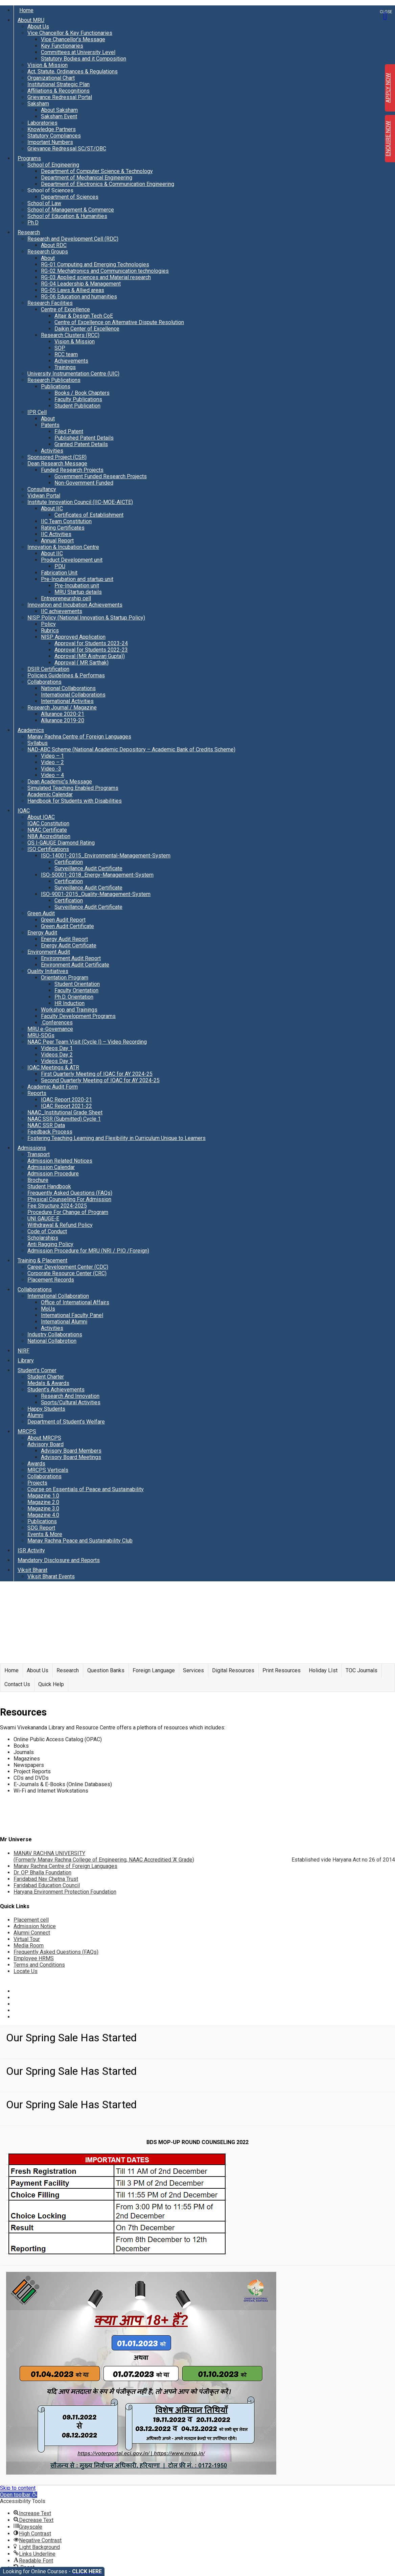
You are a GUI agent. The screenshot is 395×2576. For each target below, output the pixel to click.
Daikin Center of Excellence (86, 328)
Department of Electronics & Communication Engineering (107, 184)
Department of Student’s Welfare (66, 1421)
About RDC (54, 245)
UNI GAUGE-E (43, 1218)
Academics (31, 730)
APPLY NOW (388, 88)
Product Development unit (71, 560)
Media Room (29, 1945)
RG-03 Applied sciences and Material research (96, 277)
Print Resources (281, 1670)
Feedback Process (49, 1131)
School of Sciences (50, 190)
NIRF (23, 1350)
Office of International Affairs (75, 1302)
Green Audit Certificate (67, 926)
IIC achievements (61, 611)
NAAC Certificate (47, 830)
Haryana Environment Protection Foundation (65, 1892)
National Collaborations (68, 688)
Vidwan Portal (43, 495)
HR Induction (69, 1003)
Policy (48, 624)
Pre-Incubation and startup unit (77, 579)
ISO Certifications (48, 849)
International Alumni (64, 1321)
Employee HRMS (34, 1958)
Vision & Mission (47, 65)
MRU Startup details (78, 592)
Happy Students (46, 1409)
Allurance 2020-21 (62, 714)
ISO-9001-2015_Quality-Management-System (95, 894)
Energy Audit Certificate (68, 945)
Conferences (57, 1022)
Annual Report (57, 540)
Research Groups (47, 251)
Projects (37, 1483)
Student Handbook (49, 1186)
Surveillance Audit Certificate (88, 868)
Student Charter (45, 1377)
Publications (55, 386)
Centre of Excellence (65, 309)
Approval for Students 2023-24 (91, 643)
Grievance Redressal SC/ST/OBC (66, 148)
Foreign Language (154, 1670)
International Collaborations (73, 694)
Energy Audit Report (64, 939)
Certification (68, 862)
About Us (38, 26)
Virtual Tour (27, 1939)
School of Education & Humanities (67, 216)
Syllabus (37, 743)
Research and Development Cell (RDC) (72, 239)
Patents (50, 425)
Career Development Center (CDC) (67, 1267)
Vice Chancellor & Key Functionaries (69, 33)
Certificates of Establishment (88, 515)
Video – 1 (52, 756)
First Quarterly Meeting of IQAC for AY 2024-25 (97, 1074)
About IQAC (41, 817)
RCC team (66, 354)
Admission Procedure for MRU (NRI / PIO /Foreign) (88, 1250)
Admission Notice (35, 1926)
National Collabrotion (51, 1341)
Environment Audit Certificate (75, 965)
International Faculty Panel (72, 1315)
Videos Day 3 (57, 1061)
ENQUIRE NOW (388, 138)
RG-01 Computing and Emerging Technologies (95, 264)
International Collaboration (58, 1296)
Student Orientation (77, 984)
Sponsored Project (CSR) (57, 457)
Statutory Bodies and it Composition (83, 58)
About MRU (31, 20)
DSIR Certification (48, 669)
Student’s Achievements (56, 1389)
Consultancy (41, 489)
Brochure (37, 1180)
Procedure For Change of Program (67, 1212)
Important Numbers (50, 142)
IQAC (24, 810)
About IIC (52, 508)
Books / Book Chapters (82, 393)
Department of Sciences (69, 197)
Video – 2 (52, 762)
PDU (59, 566)
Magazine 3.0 (43, 1508)
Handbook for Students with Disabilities (74, 801)
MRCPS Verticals (47, 1470)
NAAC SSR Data (46, 1125)
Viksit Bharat (32, 1570)
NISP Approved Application (73, 637)
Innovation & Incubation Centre (63, 547)
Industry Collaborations (54, 1334)
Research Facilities (50, 303)
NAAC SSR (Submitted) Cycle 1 (64, 1119)
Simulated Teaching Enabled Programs (72, 788)
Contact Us (17, 1684)
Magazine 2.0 (43, 1502)
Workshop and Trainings (69, 1009)
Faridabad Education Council (47, 1885)
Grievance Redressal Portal (59, 97)
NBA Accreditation (48, 836)
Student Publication (77, 406)
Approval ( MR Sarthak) (81, 662)
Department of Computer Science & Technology (97, 171)
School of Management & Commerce (70, 209)
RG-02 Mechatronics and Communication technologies (105, 271)
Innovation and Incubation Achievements (74, 605)
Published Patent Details (84, 438)
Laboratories (42, 123)
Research (29, 232)
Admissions (32, 1148)
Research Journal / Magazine (62, 707)
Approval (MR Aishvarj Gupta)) (89, 656)
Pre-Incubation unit (76, 585)
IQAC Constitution (48, 823)
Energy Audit (42, 932)
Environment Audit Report (71, 958)
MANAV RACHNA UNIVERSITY (104, 1856)
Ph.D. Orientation (73, 997)
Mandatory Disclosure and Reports (59, 1560)
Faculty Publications (78, 399)
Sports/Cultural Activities (70, 1402)
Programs (29, 158)
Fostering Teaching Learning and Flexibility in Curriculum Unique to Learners (116, 1138)
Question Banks (105, 1670)
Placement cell (31, 1920)
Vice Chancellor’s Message (73, 39)
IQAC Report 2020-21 (66, 1099)
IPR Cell (37, 412)
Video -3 (51, 768)
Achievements (71, 361)
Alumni (35, 1415)
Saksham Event (59, 116)
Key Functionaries (62, 46)
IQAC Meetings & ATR (53, 1067)
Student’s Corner (37, 1370)
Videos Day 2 (57, 1054)
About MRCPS (44, 1438)
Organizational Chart (51, 78)
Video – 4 (52, 775)
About (48, 258)
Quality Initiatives (47, 971)
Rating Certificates (63, 528)
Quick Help (51, 1684)
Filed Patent (68, 431)
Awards (36, 1463)
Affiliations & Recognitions (58, 91)
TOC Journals (361, 1670)
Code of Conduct (47, 1231)
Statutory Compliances (54, 135)
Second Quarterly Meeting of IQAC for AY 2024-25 (100, 1080)
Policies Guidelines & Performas (66, 675)
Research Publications (53, 380)
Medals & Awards (48, 1383)
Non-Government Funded (83, 483)
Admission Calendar (51, 1167)
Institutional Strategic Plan (58, 84)
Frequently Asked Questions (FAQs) (69, 1193)
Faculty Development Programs (78, 1016)
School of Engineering (53, 165)
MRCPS (27, 1431)
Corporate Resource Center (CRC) (67, 1273)
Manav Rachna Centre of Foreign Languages (79, 736)
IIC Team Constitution (66, 521)
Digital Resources (233, 1670)
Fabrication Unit (59, 572)
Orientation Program (64, 977)
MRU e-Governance (50, 1029)
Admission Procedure (53, 1173)
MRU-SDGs (40, 1035)
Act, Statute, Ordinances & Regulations (72, 71)
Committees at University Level (78, 52)
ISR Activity (31, 1550)
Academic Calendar (50, 794)
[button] (18, 2495)
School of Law (44, 203)
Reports (36, 1093)
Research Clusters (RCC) (70, 335)
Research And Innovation (70, 1396)
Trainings (65, 367)
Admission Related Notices (59, 1161)
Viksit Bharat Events (51, 1576)
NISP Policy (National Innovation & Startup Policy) (86, 617)
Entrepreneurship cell (66, 598)
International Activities (67, 701)
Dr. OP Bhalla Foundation (42, 1872)
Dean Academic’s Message (59, 781)
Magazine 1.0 (43, 1495)
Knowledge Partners (51, 129)
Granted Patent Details (81, 444)
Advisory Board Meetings (71, 1457)
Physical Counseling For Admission (69, 1199)
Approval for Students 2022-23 (91, 650)
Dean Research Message (57, 463)
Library (26, 1360)
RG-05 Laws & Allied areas (72, 290)
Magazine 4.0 (43, 1515)
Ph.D (33, 222)
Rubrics (50, 630)
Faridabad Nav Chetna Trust (46, 1879)
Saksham (38, 103)
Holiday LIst (323, 1670)
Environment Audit (48, 952)
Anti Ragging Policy (50, 1244)
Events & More (44, 1534)
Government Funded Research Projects (100, 476)
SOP (59, 348)
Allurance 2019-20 (62, 720)
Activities (52, 450)
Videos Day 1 (57, 1048)
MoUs (48, 1309)
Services (193, 1670)
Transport (38, 1154)
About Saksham (59, 110)
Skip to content (18, 2488)
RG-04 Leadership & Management (81, 284)
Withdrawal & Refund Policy (60, 1225)
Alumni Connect (32, 1932)
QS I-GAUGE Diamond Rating (61, 843)
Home (26, 10)
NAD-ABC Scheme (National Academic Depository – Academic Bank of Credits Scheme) (131, 749)
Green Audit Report (63, 920)
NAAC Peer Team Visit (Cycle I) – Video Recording (87, 1042)
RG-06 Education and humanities (79, 296)
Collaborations (44, 682)
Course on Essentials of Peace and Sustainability (85, 1489)
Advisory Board (45, 1444)
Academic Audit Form (52, 1087)
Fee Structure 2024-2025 (57, 1205)
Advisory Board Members (71, 1451)
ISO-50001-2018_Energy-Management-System (97, 875)
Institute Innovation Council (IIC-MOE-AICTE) (80, 502)
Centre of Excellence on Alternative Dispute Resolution (119, 322)
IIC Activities (56, 534)
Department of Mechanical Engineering (86, 177)
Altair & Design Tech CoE (83, 316)
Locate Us (26, 1971)
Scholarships (42, 1238)
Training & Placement (42, 1260)
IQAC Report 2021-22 (66, 1106)
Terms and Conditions (39, 1965)
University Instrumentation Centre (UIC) (73, 373)
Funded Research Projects (72, 470)
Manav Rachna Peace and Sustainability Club (80, 1540)
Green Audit (41, 913)
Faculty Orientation (76, 990)
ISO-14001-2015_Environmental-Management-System (105, 855)
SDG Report (41, 1528)
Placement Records (50, 1280)
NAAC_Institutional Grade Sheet (64, 1112)
